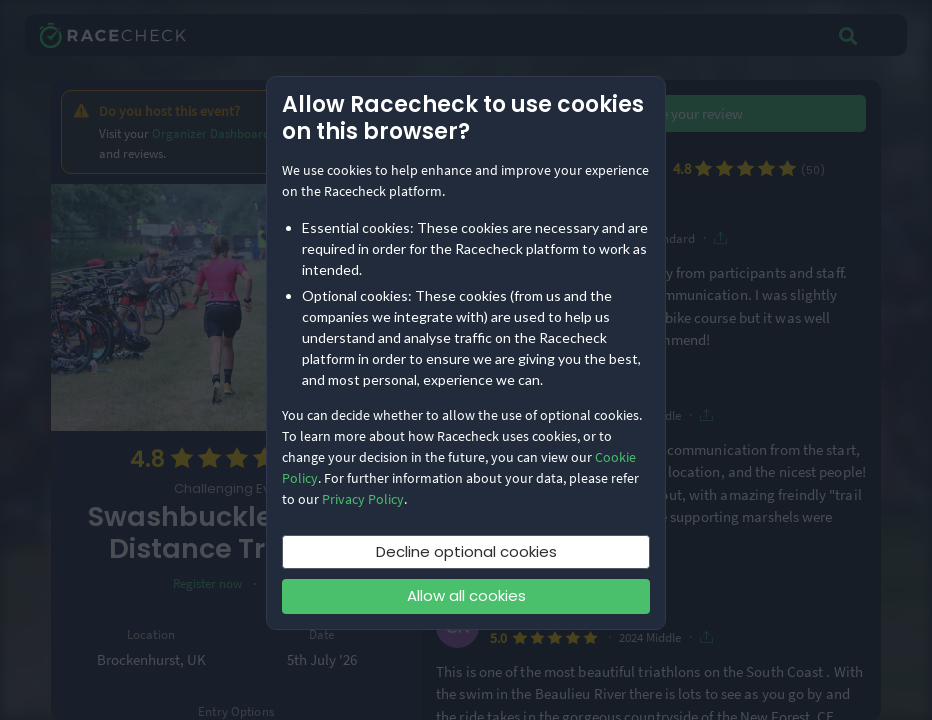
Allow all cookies (466, 595)
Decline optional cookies (466, 551)
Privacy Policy (363, 499)
